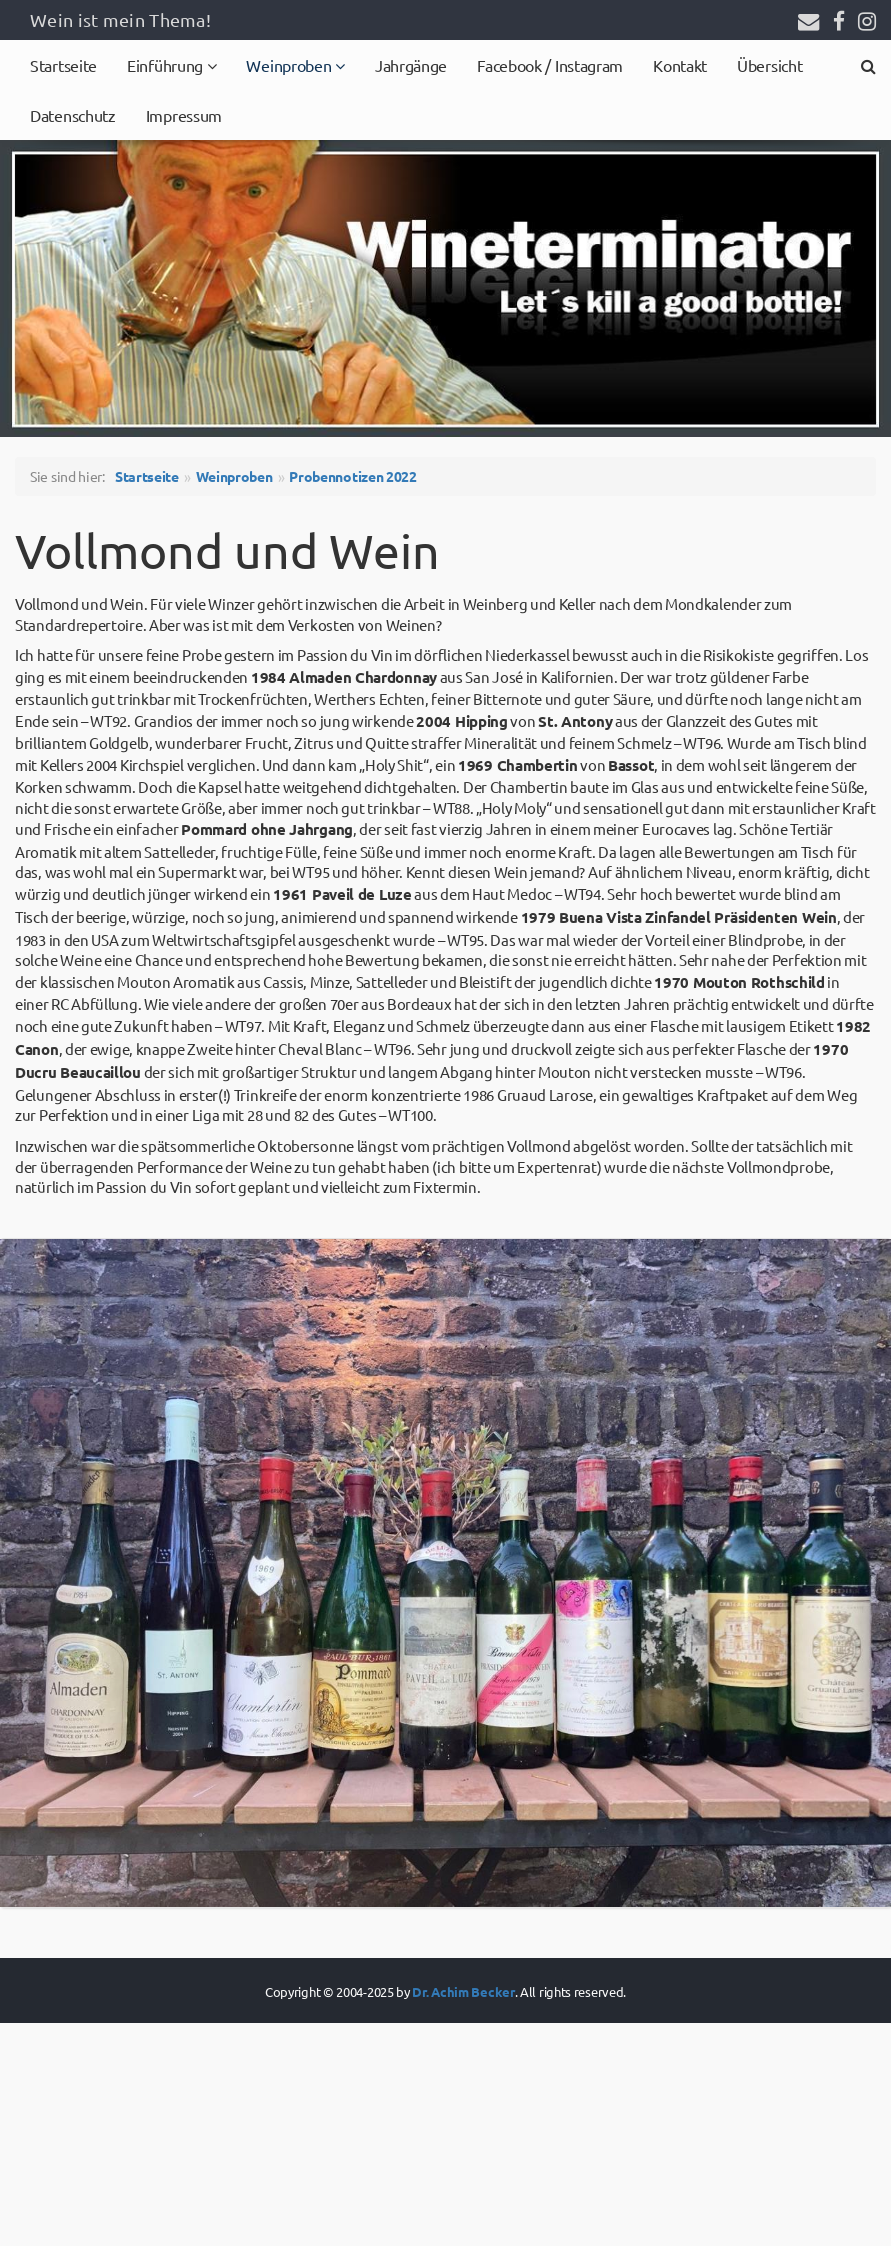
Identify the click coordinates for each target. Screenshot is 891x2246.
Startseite (63, 65)
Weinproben (290, 65)
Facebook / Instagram (550, 65)
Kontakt (680, 65)
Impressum (184, 115)
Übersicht (769, 65)
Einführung (167, 65)
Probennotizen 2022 (353, 476)
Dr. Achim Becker (463, 1991)
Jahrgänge (411, 65)
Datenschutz (73, 115)
